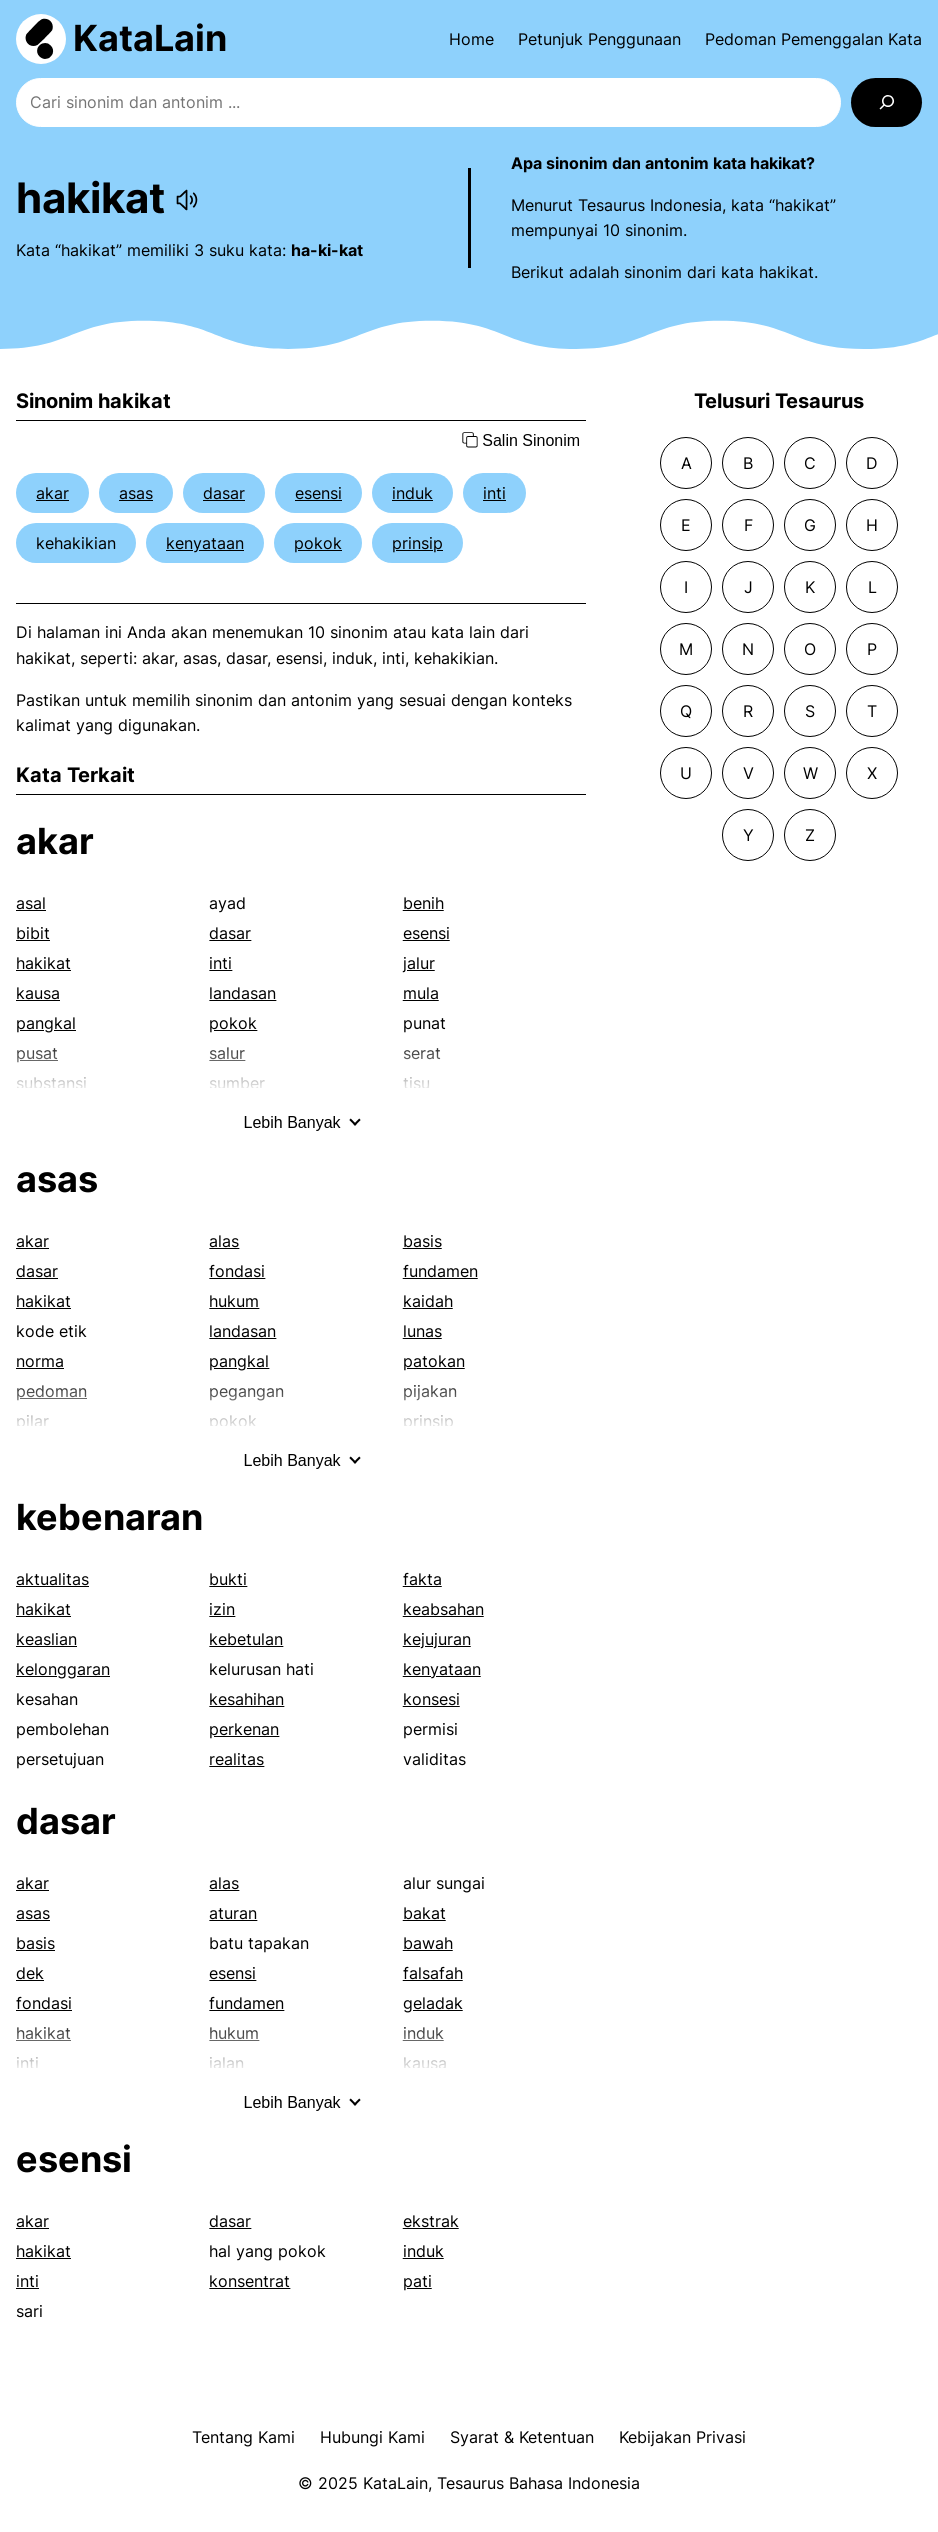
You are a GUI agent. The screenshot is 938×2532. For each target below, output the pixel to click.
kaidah (428, 1301)
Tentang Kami (243, 2437)
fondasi (237, 1271)
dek (30, 1973)
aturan (233, 1913)
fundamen (440, 1271)
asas (136, 493)
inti (494, 493)
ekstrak (431, 2221)
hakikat (43, 963)
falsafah (433, 1973)
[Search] (886, 102)
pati (417, 2281)
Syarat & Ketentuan (522, 2437)
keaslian (46, 1639)
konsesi (431, 1699)
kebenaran (109, 1517)
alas (224, 1241)
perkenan (244, 1729)
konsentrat (249, 2281)
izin (222, 1609)
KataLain (150, 38)
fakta (422, 1579)
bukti (228, 1579)
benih (423, 903)
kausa (38, 993)
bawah (428, 1943)
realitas (236, 1759)
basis (422, 1241)
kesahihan (246, 1699)
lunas (422, 1331)
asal (31, 903)
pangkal (46, 1023)
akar (52, 493)
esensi (318, 493)
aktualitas (52, 1579)
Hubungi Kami (372, 2437)
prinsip (417, 543)
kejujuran (437, 1639)
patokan (434, 1361)
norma (40, 1361)
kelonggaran (63, 1669)
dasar (224, 493)
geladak (433, 2003)
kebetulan (246, 1639)
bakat (424, 1913)
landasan (242, 993)
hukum (234, 1301)
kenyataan (205, 543)
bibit (33, 933)
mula (421, 993)
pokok (318, 543)
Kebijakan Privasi (682, 2437)
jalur (419, 963)
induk (412, 493)
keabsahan (443, 1609)
